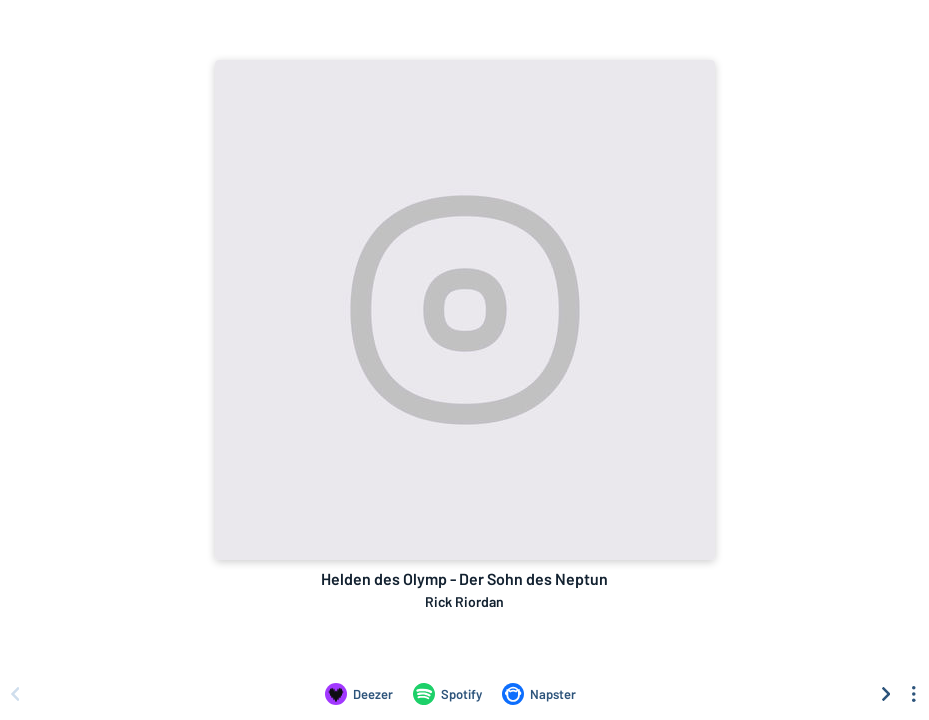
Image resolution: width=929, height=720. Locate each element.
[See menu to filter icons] (914, 694)
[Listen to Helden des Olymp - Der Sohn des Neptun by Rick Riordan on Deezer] (359, 694)
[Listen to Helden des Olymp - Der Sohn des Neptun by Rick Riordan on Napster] (539, 694)
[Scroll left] (15, 694)
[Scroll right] (886, 694)
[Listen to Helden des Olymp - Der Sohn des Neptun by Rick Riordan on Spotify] (447, 694)
